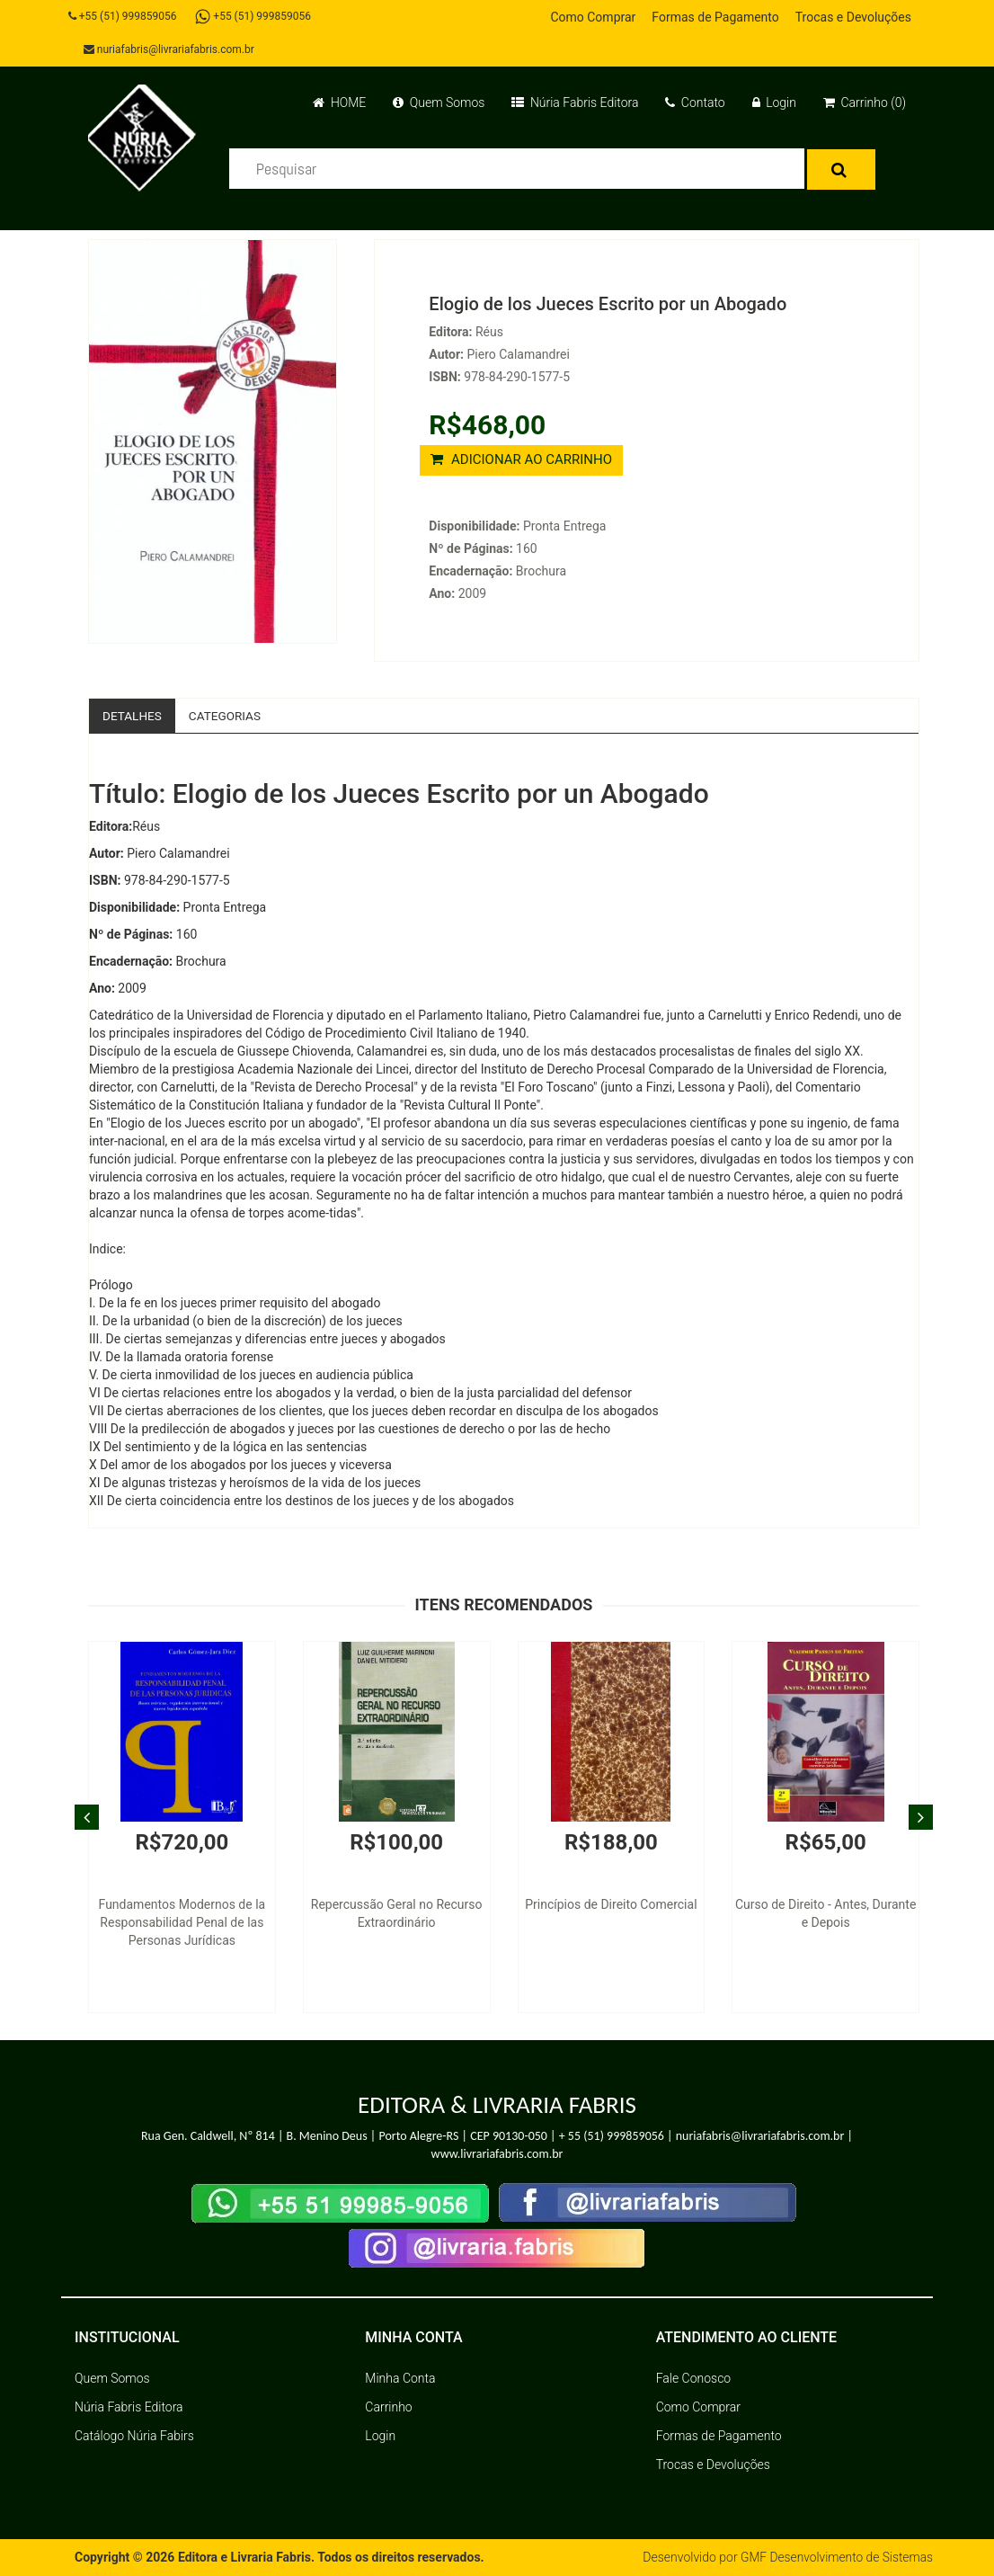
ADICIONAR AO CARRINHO (521, 459)
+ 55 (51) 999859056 (611, 2136)
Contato (694, 102)
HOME (339, 102)
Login (774, 102)
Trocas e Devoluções (853, 17)
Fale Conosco (694, 2379)
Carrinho (388, 2408)
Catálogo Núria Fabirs (134, 2436)
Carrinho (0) (864, 102)
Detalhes (133, 716)
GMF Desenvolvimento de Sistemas (835, 2558)
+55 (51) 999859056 (124, 16)
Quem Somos (438, 102)
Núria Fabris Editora (574, 102)
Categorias (228, 716)
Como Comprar (592, 17)
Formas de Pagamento (715, 17)
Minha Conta (400, 2379)
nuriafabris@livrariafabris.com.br (170, 49)
